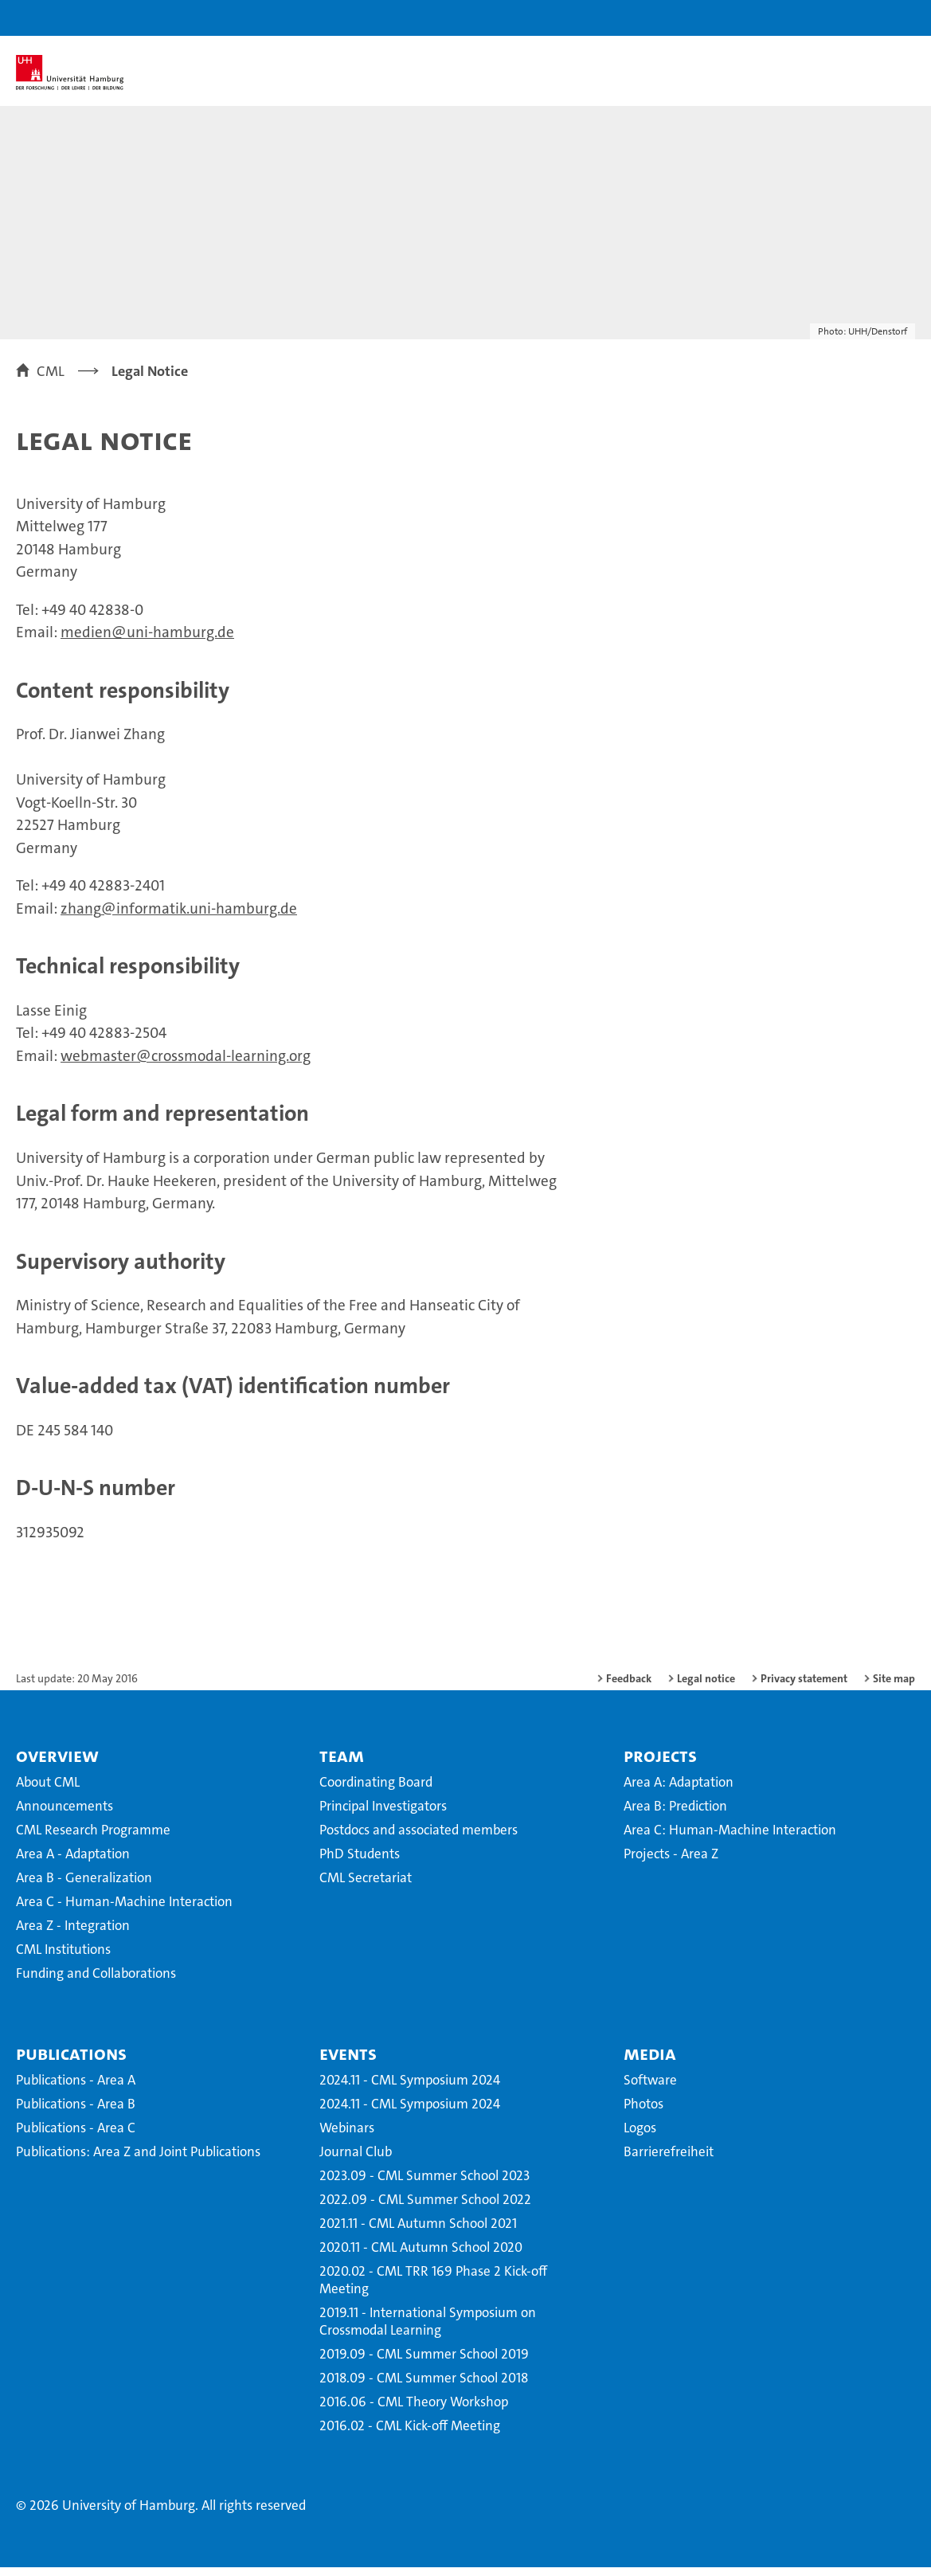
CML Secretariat (365, 1886)
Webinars (346, 2136)
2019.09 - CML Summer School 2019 (424, 2362)
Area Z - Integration (73, 1934)
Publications (71, 2062)
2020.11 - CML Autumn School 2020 (420, 2256)
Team (341, 1764)
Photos (643, 2112)
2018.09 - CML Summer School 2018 (423, 2386)
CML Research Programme (93, 1838)
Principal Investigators (383, 1814)
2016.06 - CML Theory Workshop (413, 2410)
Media (650, 2062)
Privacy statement (804, 1687)
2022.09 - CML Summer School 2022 (425, 2208)
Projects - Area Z (671, 1862)
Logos (640, 2136)
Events (348, 2062)
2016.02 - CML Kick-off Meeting (409, 2434)
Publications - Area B (75, 2112)
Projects (660, 1764)
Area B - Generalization (84, 1886)
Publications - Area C (75, 2136)
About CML (48, 1790)
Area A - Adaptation (73, 1862)
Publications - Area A (75, 2088)
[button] (869, 18)
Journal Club (355, 2160)
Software (650, 2088)
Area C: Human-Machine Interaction (730, 1838)
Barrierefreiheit (669, 2160)
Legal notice (706, 1687)
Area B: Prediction (675, 1814)
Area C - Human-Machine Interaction (124, 1910)
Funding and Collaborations (96, 1982)
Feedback (628, 1687)
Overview (57, 1764)
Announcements (64, 1814)
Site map (894, 1687)
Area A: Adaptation (678, 1790)
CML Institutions (63, 1958)
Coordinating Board (375, 1790)
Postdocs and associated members (418, 1838)
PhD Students (359, 1862)
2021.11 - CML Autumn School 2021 (418, 2232)
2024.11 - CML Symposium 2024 (409, 2088)
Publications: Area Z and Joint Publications (138, 2160)
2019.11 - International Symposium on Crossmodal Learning (427, 2329)
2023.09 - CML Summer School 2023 (424, 2184)
